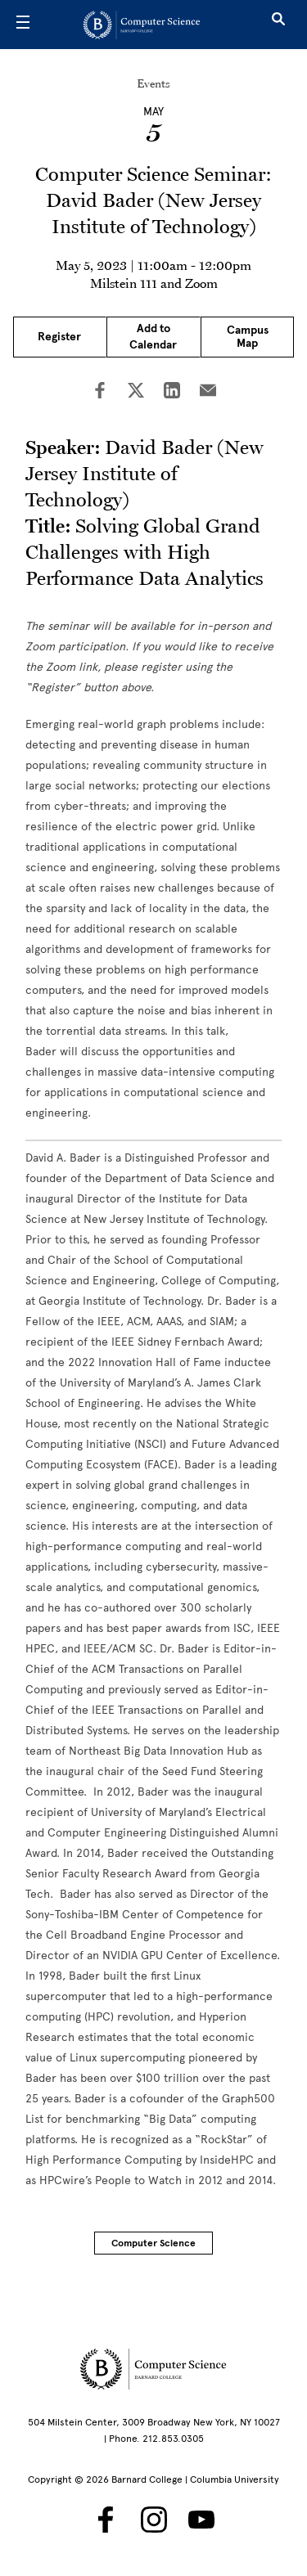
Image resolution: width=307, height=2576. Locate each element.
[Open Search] (278, 24)
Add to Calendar (153, 336)
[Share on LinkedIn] (172, 392)
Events (153, 83)
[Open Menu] (23, 24)
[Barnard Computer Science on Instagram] (154, 2519)
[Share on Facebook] (100, 392)
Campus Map (248, 336)
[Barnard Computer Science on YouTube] (201, 2519)
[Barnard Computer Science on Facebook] (106, 2519)
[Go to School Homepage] (147, 24)
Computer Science (153, 2243)
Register (59, 337)
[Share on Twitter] (136, 392)
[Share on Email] (208, 392)
